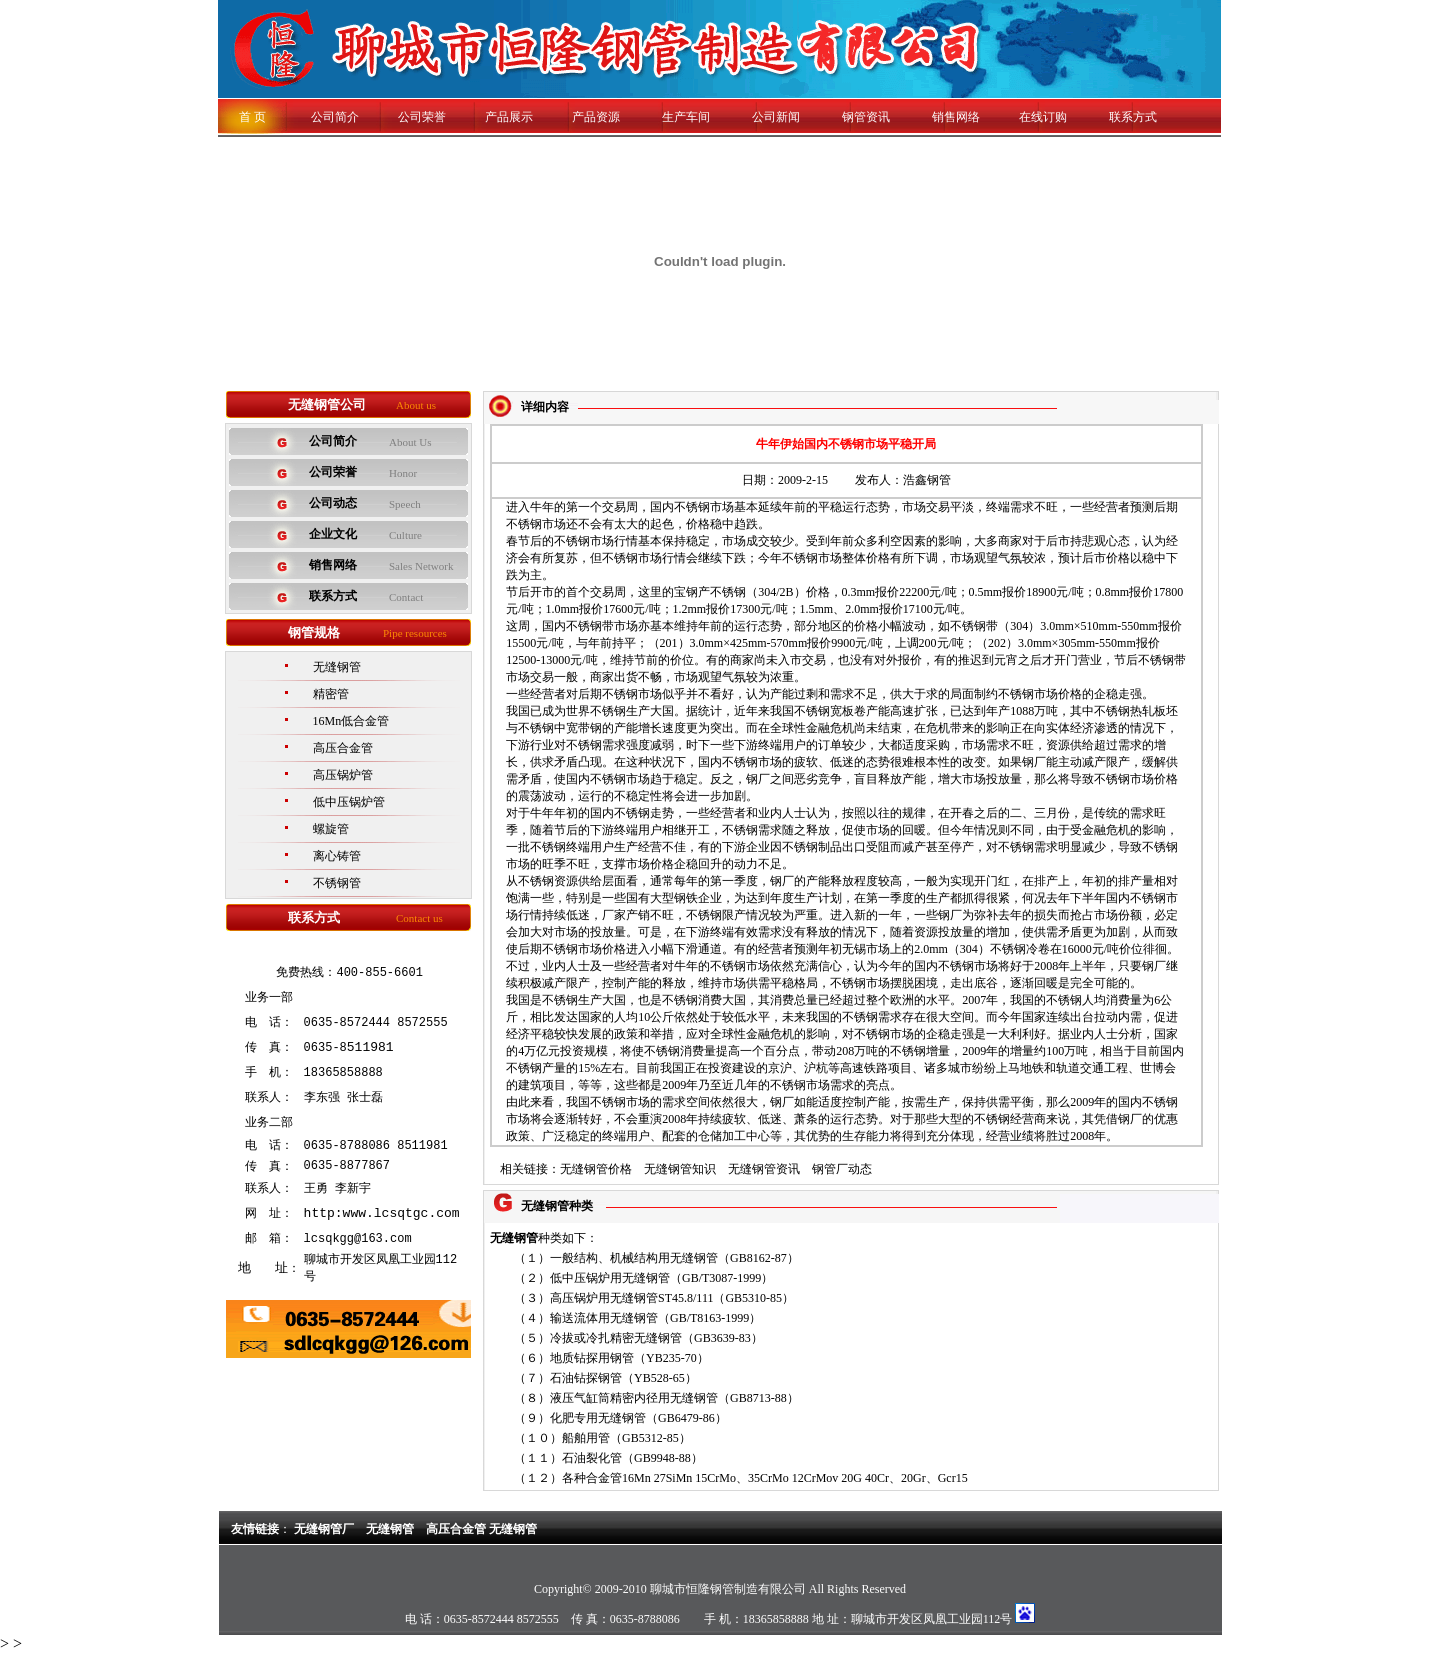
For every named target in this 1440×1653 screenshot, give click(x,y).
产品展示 (509, 117)
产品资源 (596, 117)
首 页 (252, 117)
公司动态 (333, 503)
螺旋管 (331, 829)
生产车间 (686, 117)
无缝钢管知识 (680, 1169)
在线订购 (1043, 117)
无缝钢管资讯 (764, 1169)
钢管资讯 (866, 117)
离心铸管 (337, 856)
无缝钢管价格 (596, 1169)
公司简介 (323, 117)
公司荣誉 (422, 117)
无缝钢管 (337, 667)
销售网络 (956, 117)
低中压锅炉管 (349, 802)
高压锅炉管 (343, 775)
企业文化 (333, 534)
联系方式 (1133, 117)
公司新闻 (776, 117)
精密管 (331, 694)
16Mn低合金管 (351, 721)
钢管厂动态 (842, 1169)
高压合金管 (343, 748)
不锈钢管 (337, 883)
